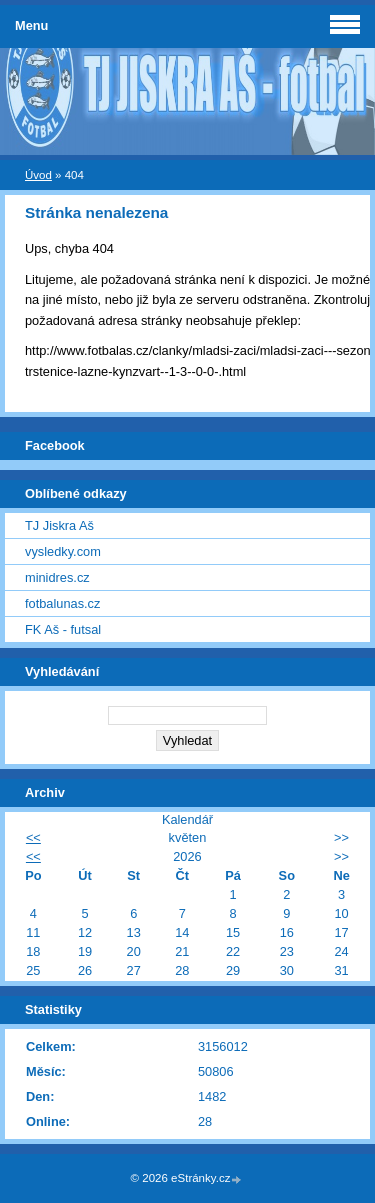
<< (33, 837)
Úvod (38, 175)
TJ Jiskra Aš (59, 525)
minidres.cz (57, 577)
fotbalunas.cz (62, 603)
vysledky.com (63, 551)
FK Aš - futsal (63, 629)
